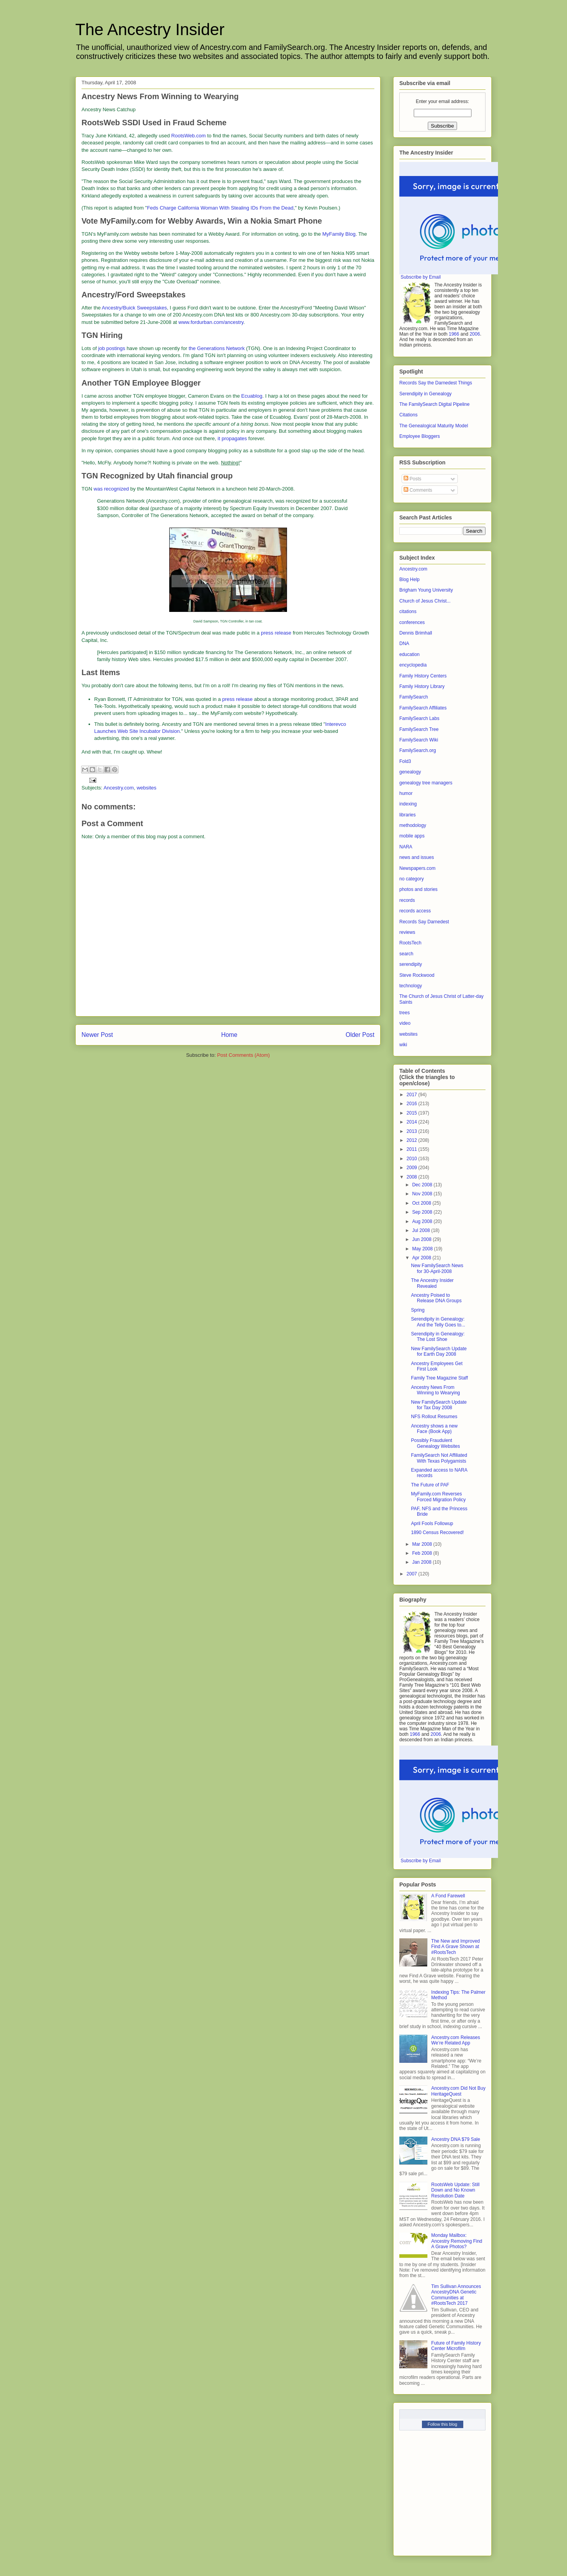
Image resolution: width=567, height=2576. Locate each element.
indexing (408, 804)
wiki (403, 1044)
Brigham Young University (426, 590)
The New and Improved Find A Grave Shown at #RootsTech (455, 1946)
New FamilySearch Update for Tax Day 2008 (439, 1404)
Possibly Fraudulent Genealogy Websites (435, 1443)
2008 (412, 1177)
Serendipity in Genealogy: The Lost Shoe (437, 1336)
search (406, 953)
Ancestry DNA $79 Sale (455, 2139)
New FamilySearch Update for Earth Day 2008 (439, 1351)
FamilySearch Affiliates (423, 708)
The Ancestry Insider (150, 29)
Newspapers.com (417, 868)
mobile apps (412, 836)
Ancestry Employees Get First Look (436, 1366)
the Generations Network (217, 348)
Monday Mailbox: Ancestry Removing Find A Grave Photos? (456, 2241)
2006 (475, 334)
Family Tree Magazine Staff (439, 1378)
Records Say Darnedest (424, 921)
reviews (407, 932)
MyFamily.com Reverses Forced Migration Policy (438, 1496)
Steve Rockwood (416, 975)
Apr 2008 (422, 1257)
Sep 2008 (423, 1212)
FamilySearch (413, 697)
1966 (454, 334)
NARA (405, 847)
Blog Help (409, 579)
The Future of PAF (430, 1485)
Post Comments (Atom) (243, 1055)
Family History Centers (423, 676)
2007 (412, 1574)
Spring (418, 1310)
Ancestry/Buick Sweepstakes (134, 308)
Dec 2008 (423, 1185)
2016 (412, 1103)
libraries (407, 815)
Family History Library (422, 686)
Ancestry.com (118, 788)
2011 (412, 1149)
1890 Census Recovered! (437, 1532)
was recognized (111, 489)
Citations (408, 415)
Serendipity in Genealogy (425, 393)
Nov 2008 (423, 1193)
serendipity (410, 964)
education (409, 654)
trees (404, 1012)
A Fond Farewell (448, 1896)
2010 (412, 1158)
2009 (412, 1167)
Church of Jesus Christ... (424, 601)
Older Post (360, 1034)
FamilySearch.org (417, 750)
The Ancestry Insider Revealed (432, 1283)
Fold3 (405, 761)
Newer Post (97, 1034)
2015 (412, 1113)
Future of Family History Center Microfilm (456, 2345)
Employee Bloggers (419, 436)
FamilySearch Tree (419, 729)
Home (229, 1034)
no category (411, 879)
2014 (412, 1122)
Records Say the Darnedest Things (435, 383)
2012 (412, 1140)
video (405, 1023)
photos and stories (418, 889)
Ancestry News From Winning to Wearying (435, 1390)
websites (146, 788)
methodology (412, 825)
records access (415, 911)
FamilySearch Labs (419, 718)
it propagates (232, 438)
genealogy (410, 772)
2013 (412, 1131)
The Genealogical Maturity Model (433, 425)
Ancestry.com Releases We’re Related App (455, 2040)
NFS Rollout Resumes (434, 1416)
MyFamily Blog (338, 234)
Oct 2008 (422, 1203)
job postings (111, 348)
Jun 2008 (422, 1239)
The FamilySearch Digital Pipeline (434, 404)
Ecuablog (251, 396)
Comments (418, 490)
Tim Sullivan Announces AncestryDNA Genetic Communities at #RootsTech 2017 (456, 2295)
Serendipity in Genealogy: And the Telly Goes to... (438, 1321)
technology (410, 985)
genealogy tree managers (425, 783)
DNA (404, 643)
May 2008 (423, 1249)
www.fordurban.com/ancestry (211, 322)
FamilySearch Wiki (418, 740)
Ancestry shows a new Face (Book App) (434, 1428)
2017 (412, 1094)
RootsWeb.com (188, 136)
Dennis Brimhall (415, 633)
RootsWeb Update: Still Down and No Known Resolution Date (455, 2190)
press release (276, 633)
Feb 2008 (422, 1553)
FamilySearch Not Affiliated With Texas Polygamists (439, 1457)
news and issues (416, 857)
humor (406, 793)
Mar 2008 (422, 1544)
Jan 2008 (422, 1562)
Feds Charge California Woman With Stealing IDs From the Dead (220, 208)
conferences (412, 622)
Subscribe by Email (420, 277)
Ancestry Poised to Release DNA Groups (436, 1297)
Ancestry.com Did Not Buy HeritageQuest (458, 2090)
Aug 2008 (423, 1221)
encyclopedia (413, 665)
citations (407, 611)
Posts (412, 479)
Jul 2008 (421, 1230)
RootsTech (410, 943)
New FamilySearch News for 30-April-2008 (437, 1268)
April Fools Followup (432, 1523)
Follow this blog (442, 2424)
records (407, 900)
